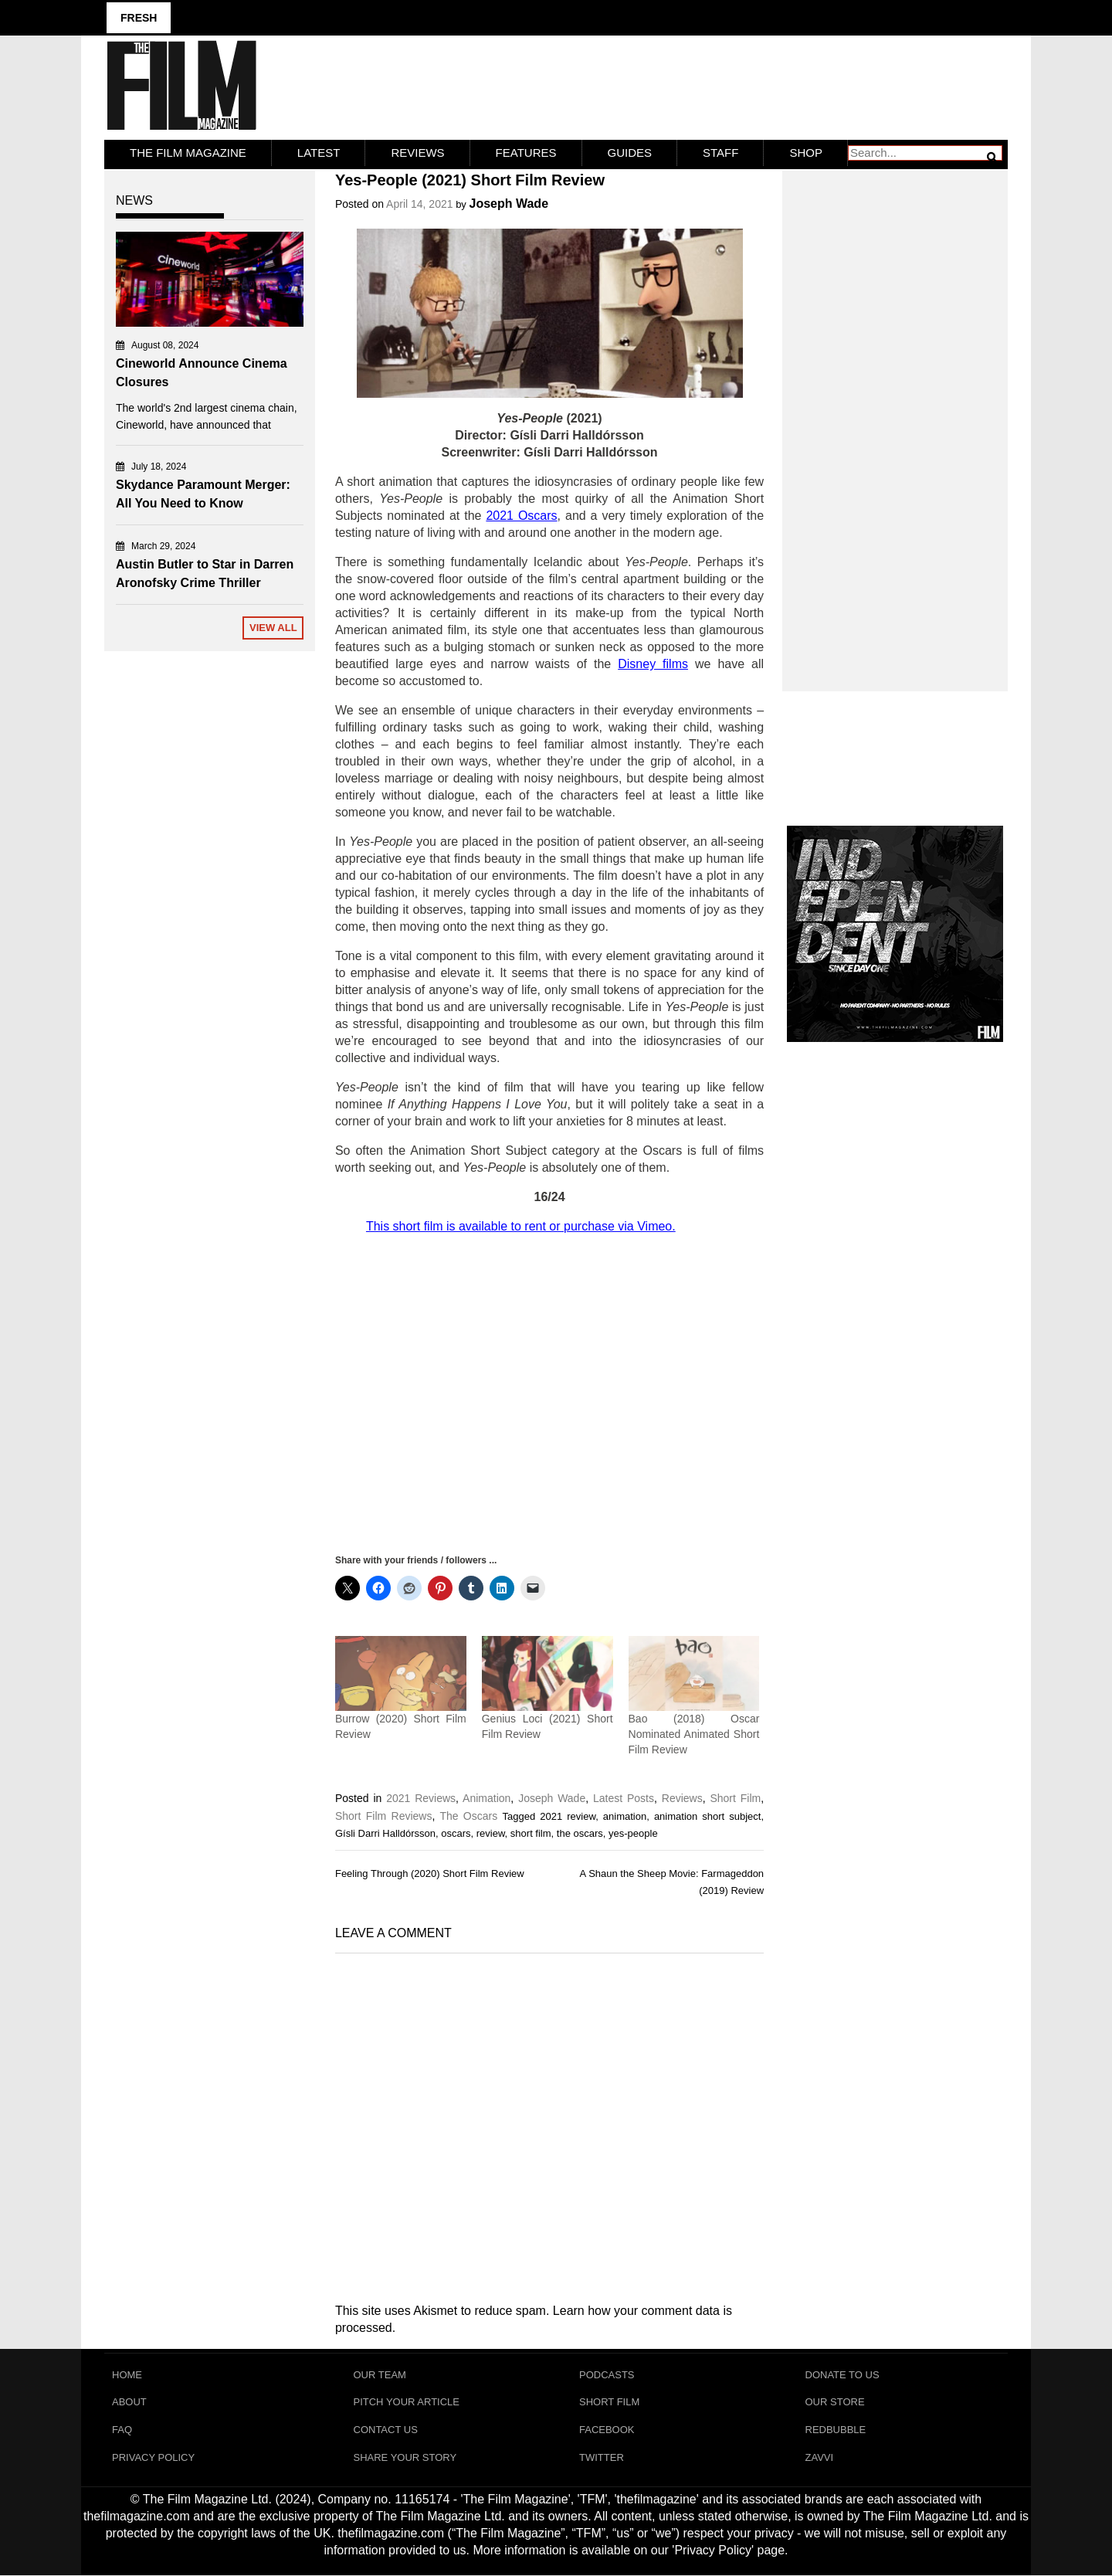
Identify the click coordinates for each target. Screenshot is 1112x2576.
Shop (805, 152)
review (490, 1832)
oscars (455, 1832)
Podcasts (607, 2374)
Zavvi (819, 2457)
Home (127, 2374)
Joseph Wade (508, 203)
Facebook (607, 2429)
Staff (720, 152)
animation (624, 1815)
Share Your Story (405, 2457)
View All (273, 627)
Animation (486, 1797)
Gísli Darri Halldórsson (385, 1832)
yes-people (633, 1832)
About (129, 2402)
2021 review (567, 1815)
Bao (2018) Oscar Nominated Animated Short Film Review (694, 1733)
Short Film (735, 1797)
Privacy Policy (153, 2457)
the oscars (580, 1832)
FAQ (122, 2429)
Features (526, 152)
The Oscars (468, 1815)
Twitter (601, 2457)
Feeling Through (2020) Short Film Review (429, 1873)
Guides (630, 152)
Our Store (835, 2402)
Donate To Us (842, 2374)
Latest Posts (623, 1797)
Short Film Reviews (383, 1815)
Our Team (380, 2374)
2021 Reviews (421, 1797)
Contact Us (386, 2429)
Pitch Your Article (407, 2402)
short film (530, 1832)
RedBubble (835, 2429)
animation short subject (707, 1815)
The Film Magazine (188, 152)
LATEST (319, 152)
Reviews (417, 152)
